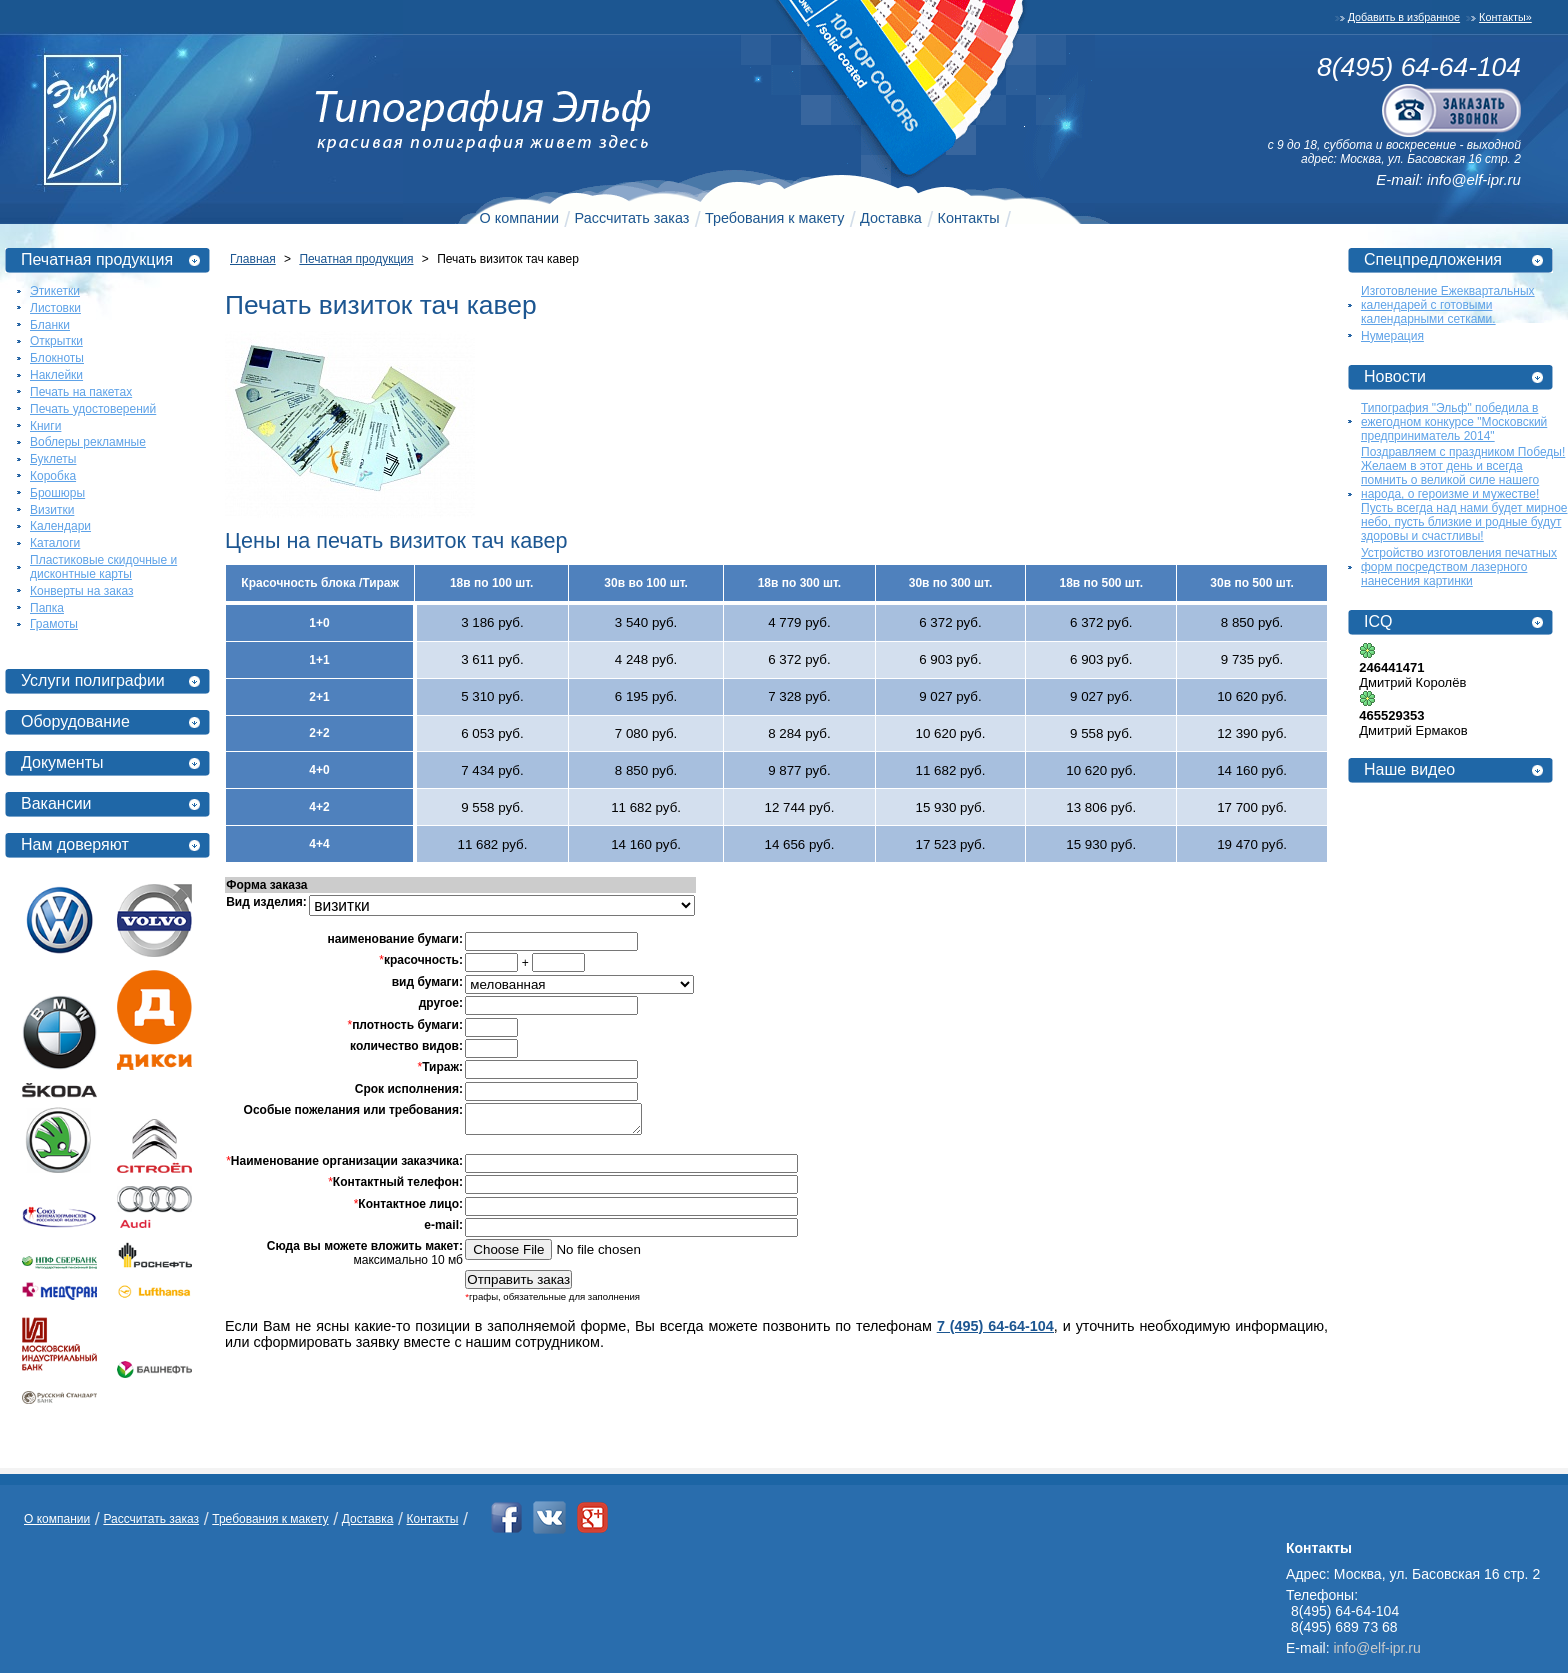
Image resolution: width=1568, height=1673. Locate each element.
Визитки (52, 510)
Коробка (53, 476)
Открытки (56, 341)
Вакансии (56, 803)
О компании (519, 218)
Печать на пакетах (81, 392)
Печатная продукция (97, 259)
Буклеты (53, 459)
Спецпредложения (1433, 259)
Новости (1395, 376)
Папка (47, 608)
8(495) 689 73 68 (1344, 1627)
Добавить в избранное (1404, 17)
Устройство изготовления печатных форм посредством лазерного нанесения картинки (1459, 567)
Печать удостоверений (93, 409)
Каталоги (55, 543)
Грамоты (54, 624)
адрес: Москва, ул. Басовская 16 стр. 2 (1411, 159)
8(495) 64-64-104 (1419, 67)
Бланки (50, 325)
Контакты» (1505, 17)
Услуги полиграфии (93, 680)
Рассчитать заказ (632, 218)
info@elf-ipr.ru (1474, 179)
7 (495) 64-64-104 (995, 1332)
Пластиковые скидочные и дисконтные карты (103, 567)
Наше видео (1409, 769)
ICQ (1378, 621)
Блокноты (57, 358)
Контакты (969, 218)
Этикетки (55, 291)
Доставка (891, 218)
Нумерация (1392, 336)
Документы (62, 762)
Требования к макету (774, 218)
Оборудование (75, 721)
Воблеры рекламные (88, 442)
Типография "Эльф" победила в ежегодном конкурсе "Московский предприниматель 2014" (1454, 422)
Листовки (55, 308)
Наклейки (56, 375)
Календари (60, 526)
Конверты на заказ (81, 591)
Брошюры (57, 493)
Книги (45, 426)
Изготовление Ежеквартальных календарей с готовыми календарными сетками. (1448, 305)
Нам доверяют (75, 844)
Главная (253, 259)
